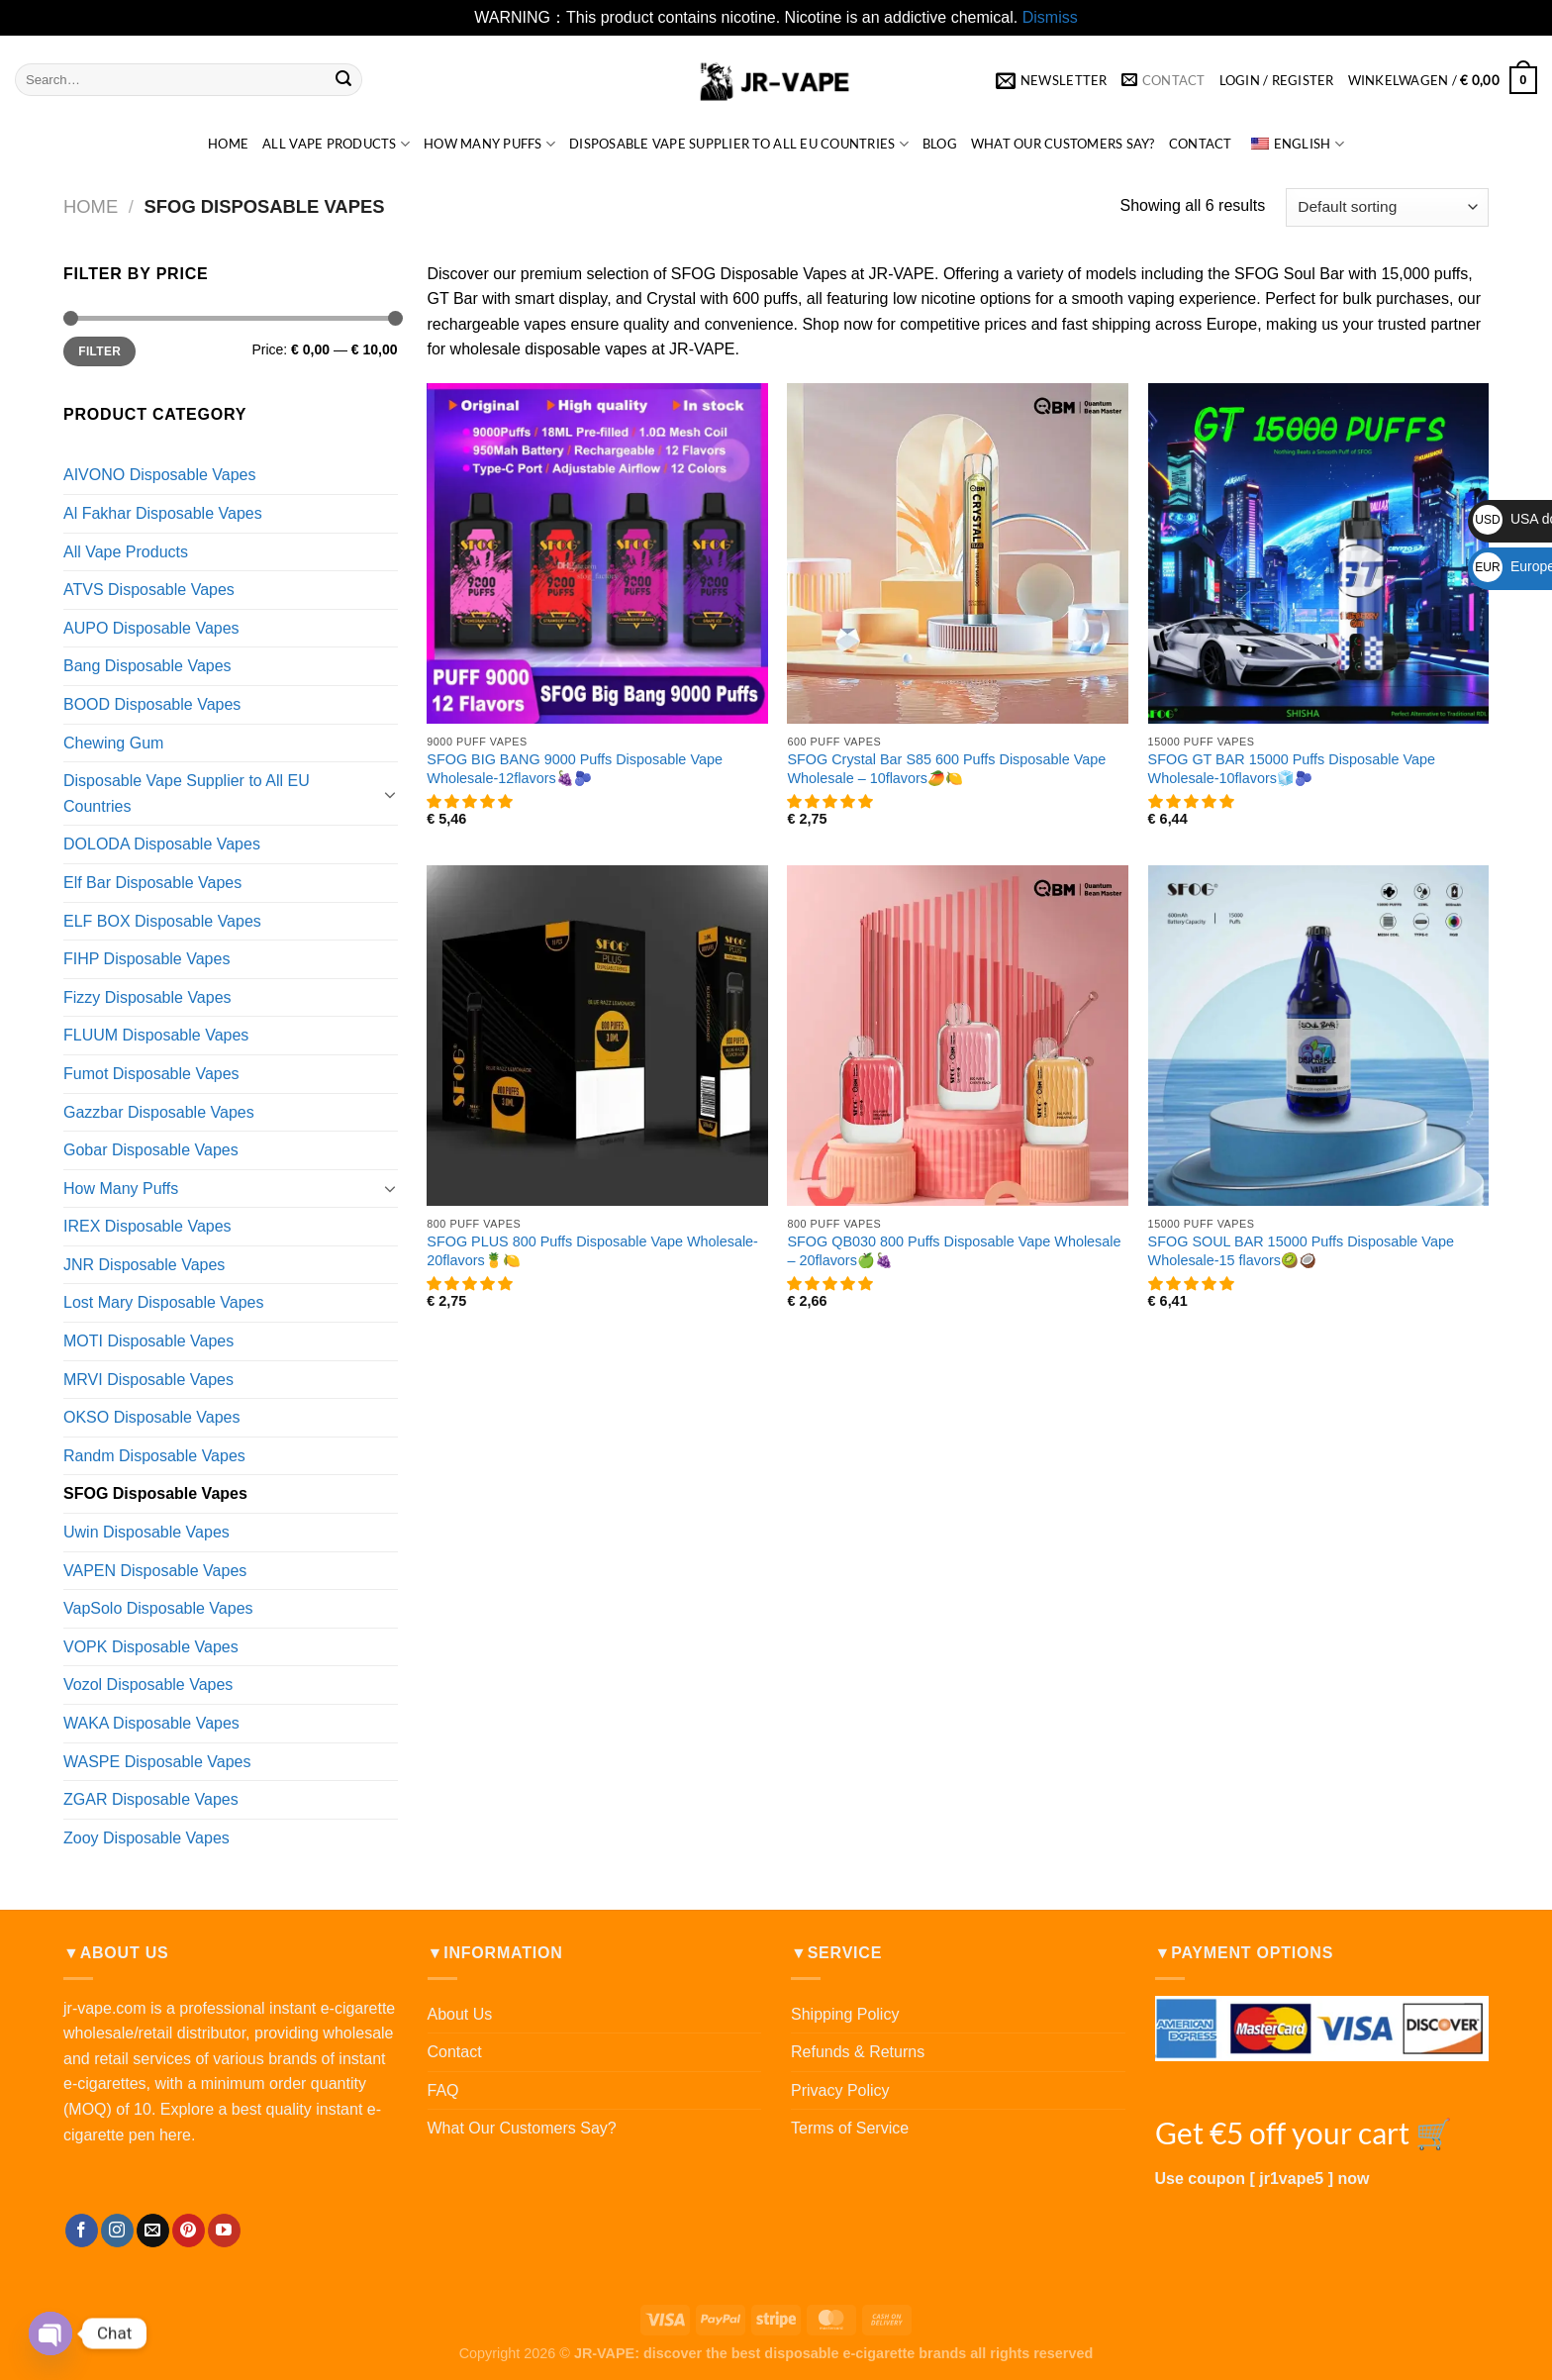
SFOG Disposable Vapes (155, 1493)
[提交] (343, 80)
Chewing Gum (113, 743)
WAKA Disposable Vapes (151, 1723)
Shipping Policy (845, 2014)
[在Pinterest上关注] (188, 2230)
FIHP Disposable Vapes (146, 958)
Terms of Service (850, 2128)
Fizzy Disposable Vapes (147, 997)
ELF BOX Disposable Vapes (162, 921)
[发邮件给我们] (153, 2230)
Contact (1200, 143)
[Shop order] (1387, 207)
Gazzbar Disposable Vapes (158, 1112)
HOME (228, 143)
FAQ (443, 2090)
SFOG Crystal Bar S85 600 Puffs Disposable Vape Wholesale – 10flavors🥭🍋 (946, 768)
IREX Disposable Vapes (147, 1226)
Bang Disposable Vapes (147, 665)
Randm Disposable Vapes (154, 1455)
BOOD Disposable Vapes (152, 704)
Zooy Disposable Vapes (146, 1838)
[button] (471, 802)
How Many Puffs (489, 144)
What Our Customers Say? (1063, 143)
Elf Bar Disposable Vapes (152, 882)
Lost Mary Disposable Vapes (163, 1302)
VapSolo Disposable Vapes (158, 1608)
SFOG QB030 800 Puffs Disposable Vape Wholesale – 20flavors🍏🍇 (953, 1251)
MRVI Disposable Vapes (148, 1379)
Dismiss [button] (1050, 17)
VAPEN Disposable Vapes (154, 1570)
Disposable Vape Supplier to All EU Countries (739, 144)
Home (90, 206)
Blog (939, 143)
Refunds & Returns (857, 2051)
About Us (460, 2014)
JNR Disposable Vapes (144, 1264)
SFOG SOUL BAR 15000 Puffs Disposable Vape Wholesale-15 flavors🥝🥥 (1301, 1251)
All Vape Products (336, 144)
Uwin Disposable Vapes (146, 1532)
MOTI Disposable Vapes (148, 1341)
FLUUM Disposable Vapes (155, 1035)
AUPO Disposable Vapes (151, 628)
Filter (99, 351)
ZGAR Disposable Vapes (151, 1799)
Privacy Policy (840, 2090)
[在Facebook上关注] (81, 2230)
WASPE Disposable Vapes (156, 1761)
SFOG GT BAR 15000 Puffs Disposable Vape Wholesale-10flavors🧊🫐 (1291, 768)
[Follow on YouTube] (224, 2230)
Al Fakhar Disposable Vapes (162, 513)
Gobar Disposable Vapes (151, 1149)
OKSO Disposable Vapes (151, 1417)
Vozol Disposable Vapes (148, 1684)
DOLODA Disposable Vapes (161, 844)
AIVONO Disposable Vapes (159, 474)
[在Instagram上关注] (117, 2230)
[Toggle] (390, 794)
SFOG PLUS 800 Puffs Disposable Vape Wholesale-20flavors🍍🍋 (592, 1251)
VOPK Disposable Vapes (151, 1646)
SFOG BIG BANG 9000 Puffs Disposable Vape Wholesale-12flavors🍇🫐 (575, 768)
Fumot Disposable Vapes (151, 1073)
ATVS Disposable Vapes (149, 589)
